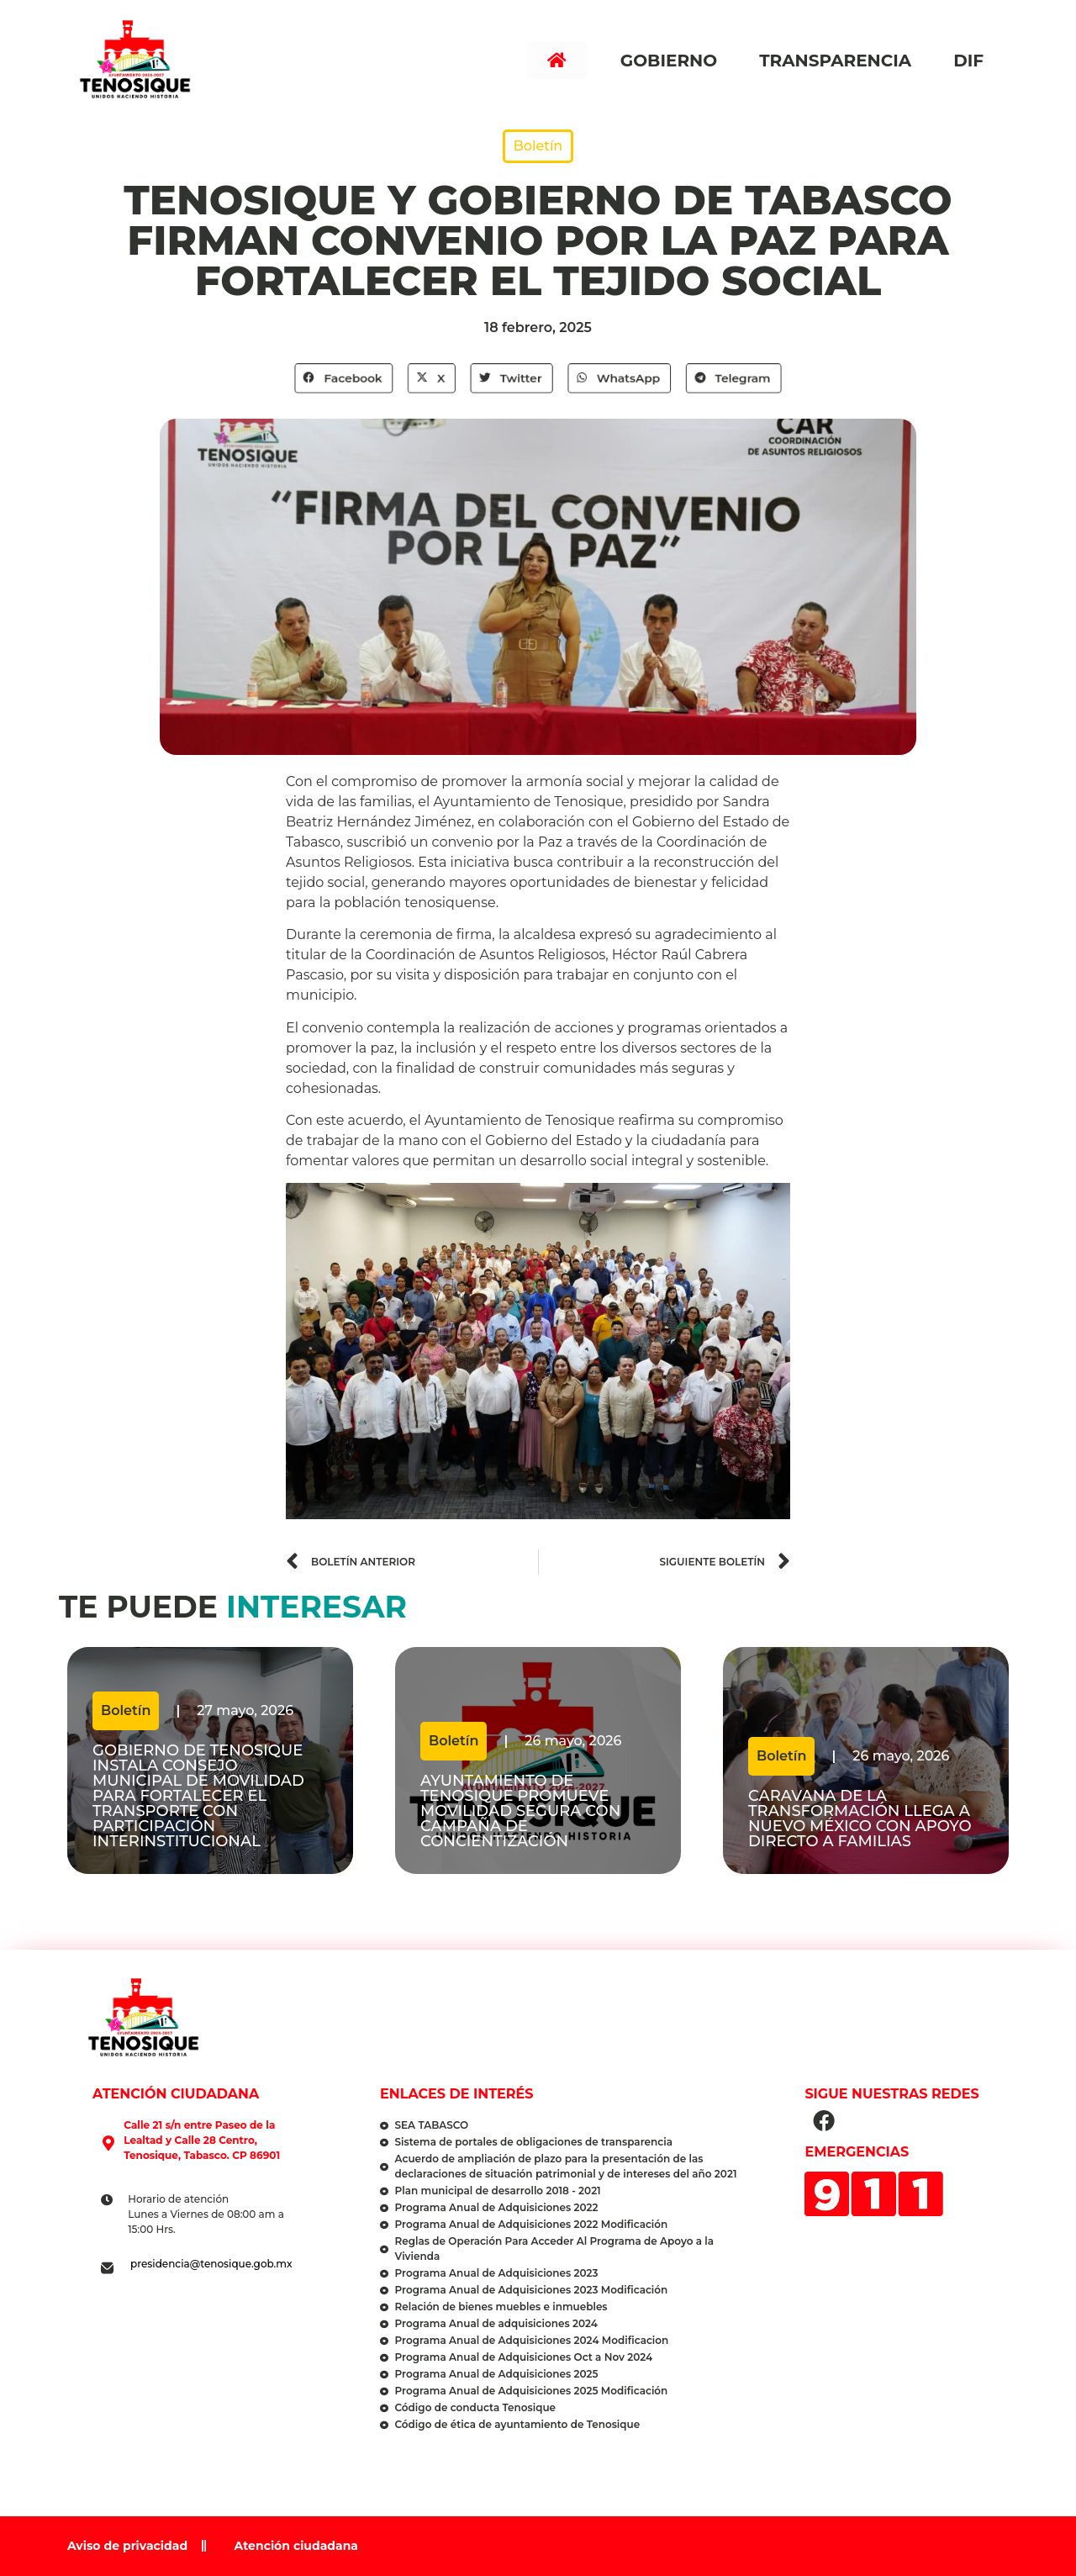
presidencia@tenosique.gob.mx (211, 2263)
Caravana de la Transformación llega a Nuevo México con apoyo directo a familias (860, 1818)
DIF (972, 60)
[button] (345, 378)
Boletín (538, 146)
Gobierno (672, 60)
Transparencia (839, 60)
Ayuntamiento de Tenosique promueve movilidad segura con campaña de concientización (520, 1810)
